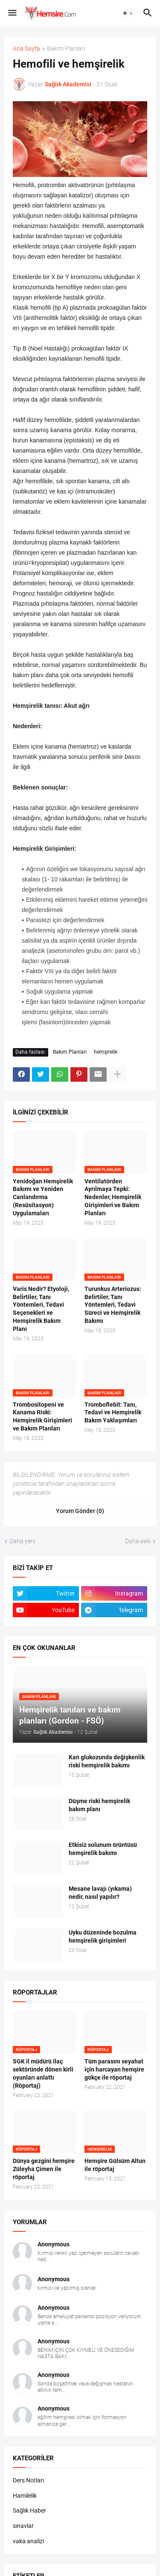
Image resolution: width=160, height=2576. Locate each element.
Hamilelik (25, 2495)
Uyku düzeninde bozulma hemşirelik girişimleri (103, 1936)
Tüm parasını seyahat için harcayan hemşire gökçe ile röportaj (114, 2069)
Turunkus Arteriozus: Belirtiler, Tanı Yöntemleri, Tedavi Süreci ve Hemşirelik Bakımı (112, 1305)
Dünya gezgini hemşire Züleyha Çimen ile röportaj (44, 2168)
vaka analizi (28, 2541)
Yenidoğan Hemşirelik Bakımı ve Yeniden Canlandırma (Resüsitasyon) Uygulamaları (43, 1197)
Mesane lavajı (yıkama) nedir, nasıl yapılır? (100, 1892)
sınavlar (23, 2525)
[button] (11, 13)
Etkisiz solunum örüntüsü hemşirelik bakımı (103, 1848)
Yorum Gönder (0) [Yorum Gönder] (80, 1510)
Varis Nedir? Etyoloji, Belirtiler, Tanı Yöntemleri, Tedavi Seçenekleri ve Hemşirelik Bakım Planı (41, 1308)
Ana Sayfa (26, 49)
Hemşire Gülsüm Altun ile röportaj (114, 2164)
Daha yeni (22, 1541)
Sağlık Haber (29, 2510)
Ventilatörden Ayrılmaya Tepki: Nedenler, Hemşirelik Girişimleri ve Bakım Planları (112, 1197)
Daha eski (138, 1541)
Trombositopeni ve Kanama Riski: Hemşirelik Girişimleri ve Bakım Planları (42, 1416)
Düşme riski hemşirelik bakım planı (99, 1805)
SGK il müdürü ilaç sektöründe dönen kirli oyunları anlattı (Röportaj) (43, 2073)
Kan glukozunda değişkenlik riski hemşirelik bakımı (107, 1761)
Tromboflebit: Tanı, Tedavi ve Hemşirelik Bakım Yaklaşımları (112, 1412)
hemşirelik (105, 1052)
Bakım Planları (66, 49)
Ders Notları (28, 2480)
